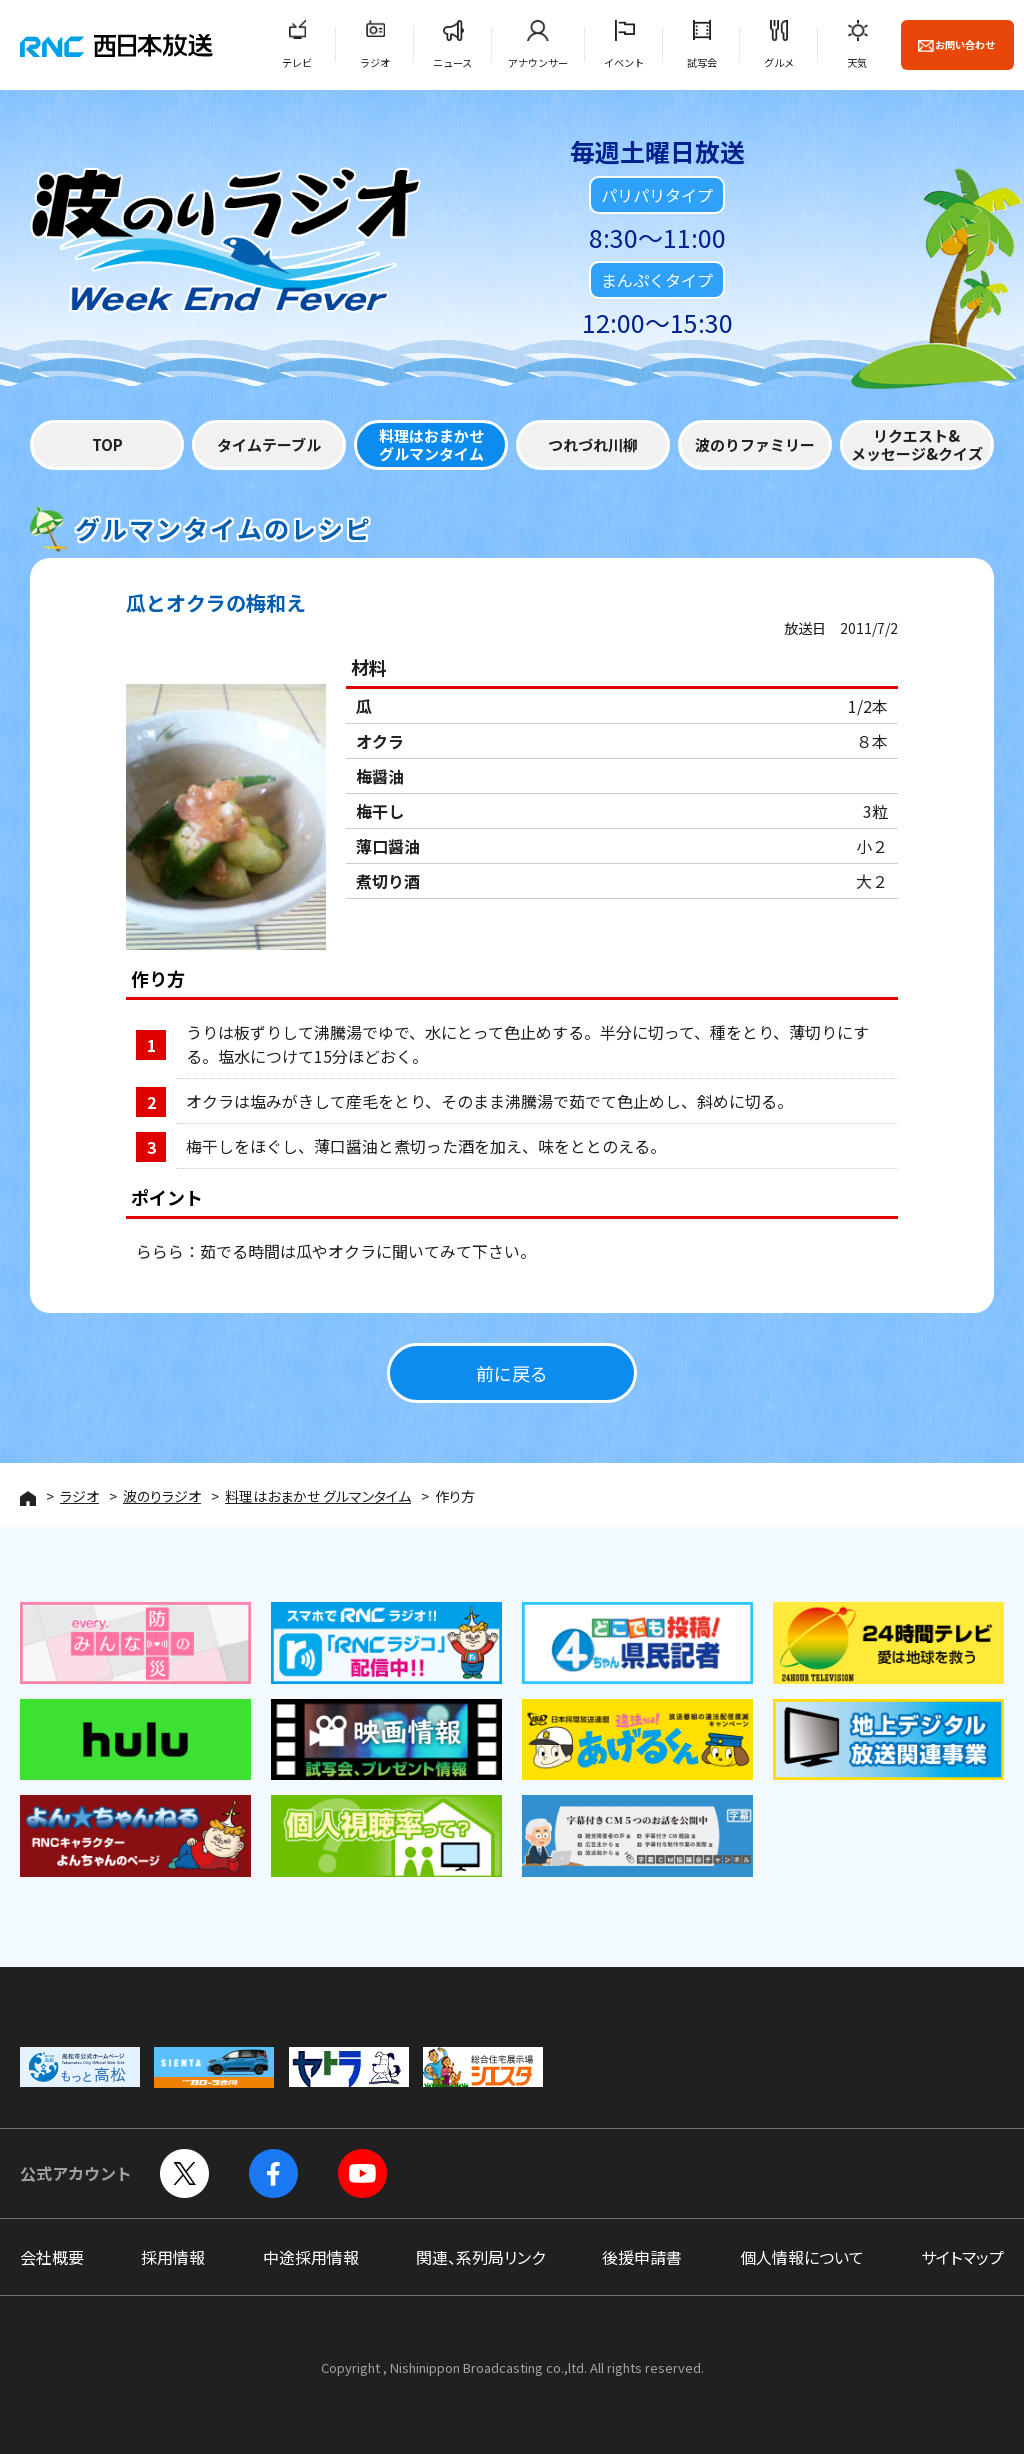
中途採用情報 (311, 2257)
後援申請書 (642, 2257)
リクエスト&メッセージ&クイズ (917, 444)
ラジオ (375, 62)
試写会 (702, 62)
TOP (107, 444)
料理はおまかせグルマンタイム (431, 444)
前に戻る (512, 1373)
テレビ (297, 62)
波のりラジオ (162, 1496)
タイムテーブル (269, 444)
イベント (624, 62)
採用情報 (173, 2257)
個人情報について (802, 2257)
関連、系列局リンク (480, 2257)
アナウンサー (538, 62)
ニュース (452, 62)
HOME (28, 1498)
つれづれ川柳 (593, 444)
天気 (857, 62)
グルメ (779, 62)
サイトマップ (962, 2257)
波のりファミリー (755, 444)
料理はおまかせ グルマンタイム (318, 1496)
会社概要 (52, 2257)
